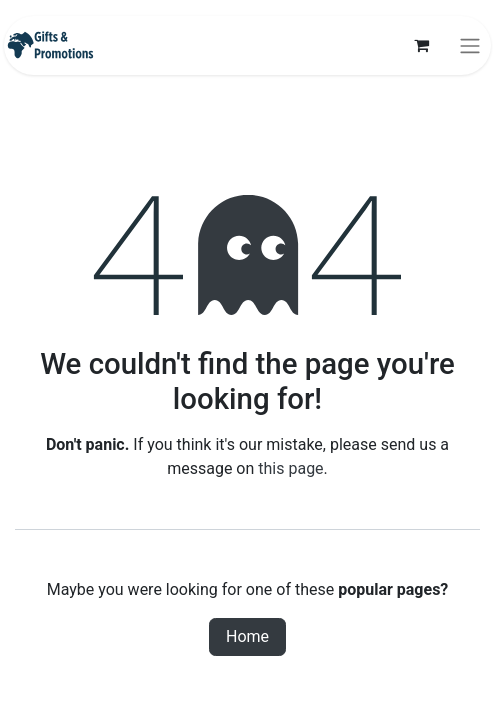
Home (247, 636)
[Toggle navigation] (470, 45)
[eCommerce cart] (421, 45)
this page (290, 468)
